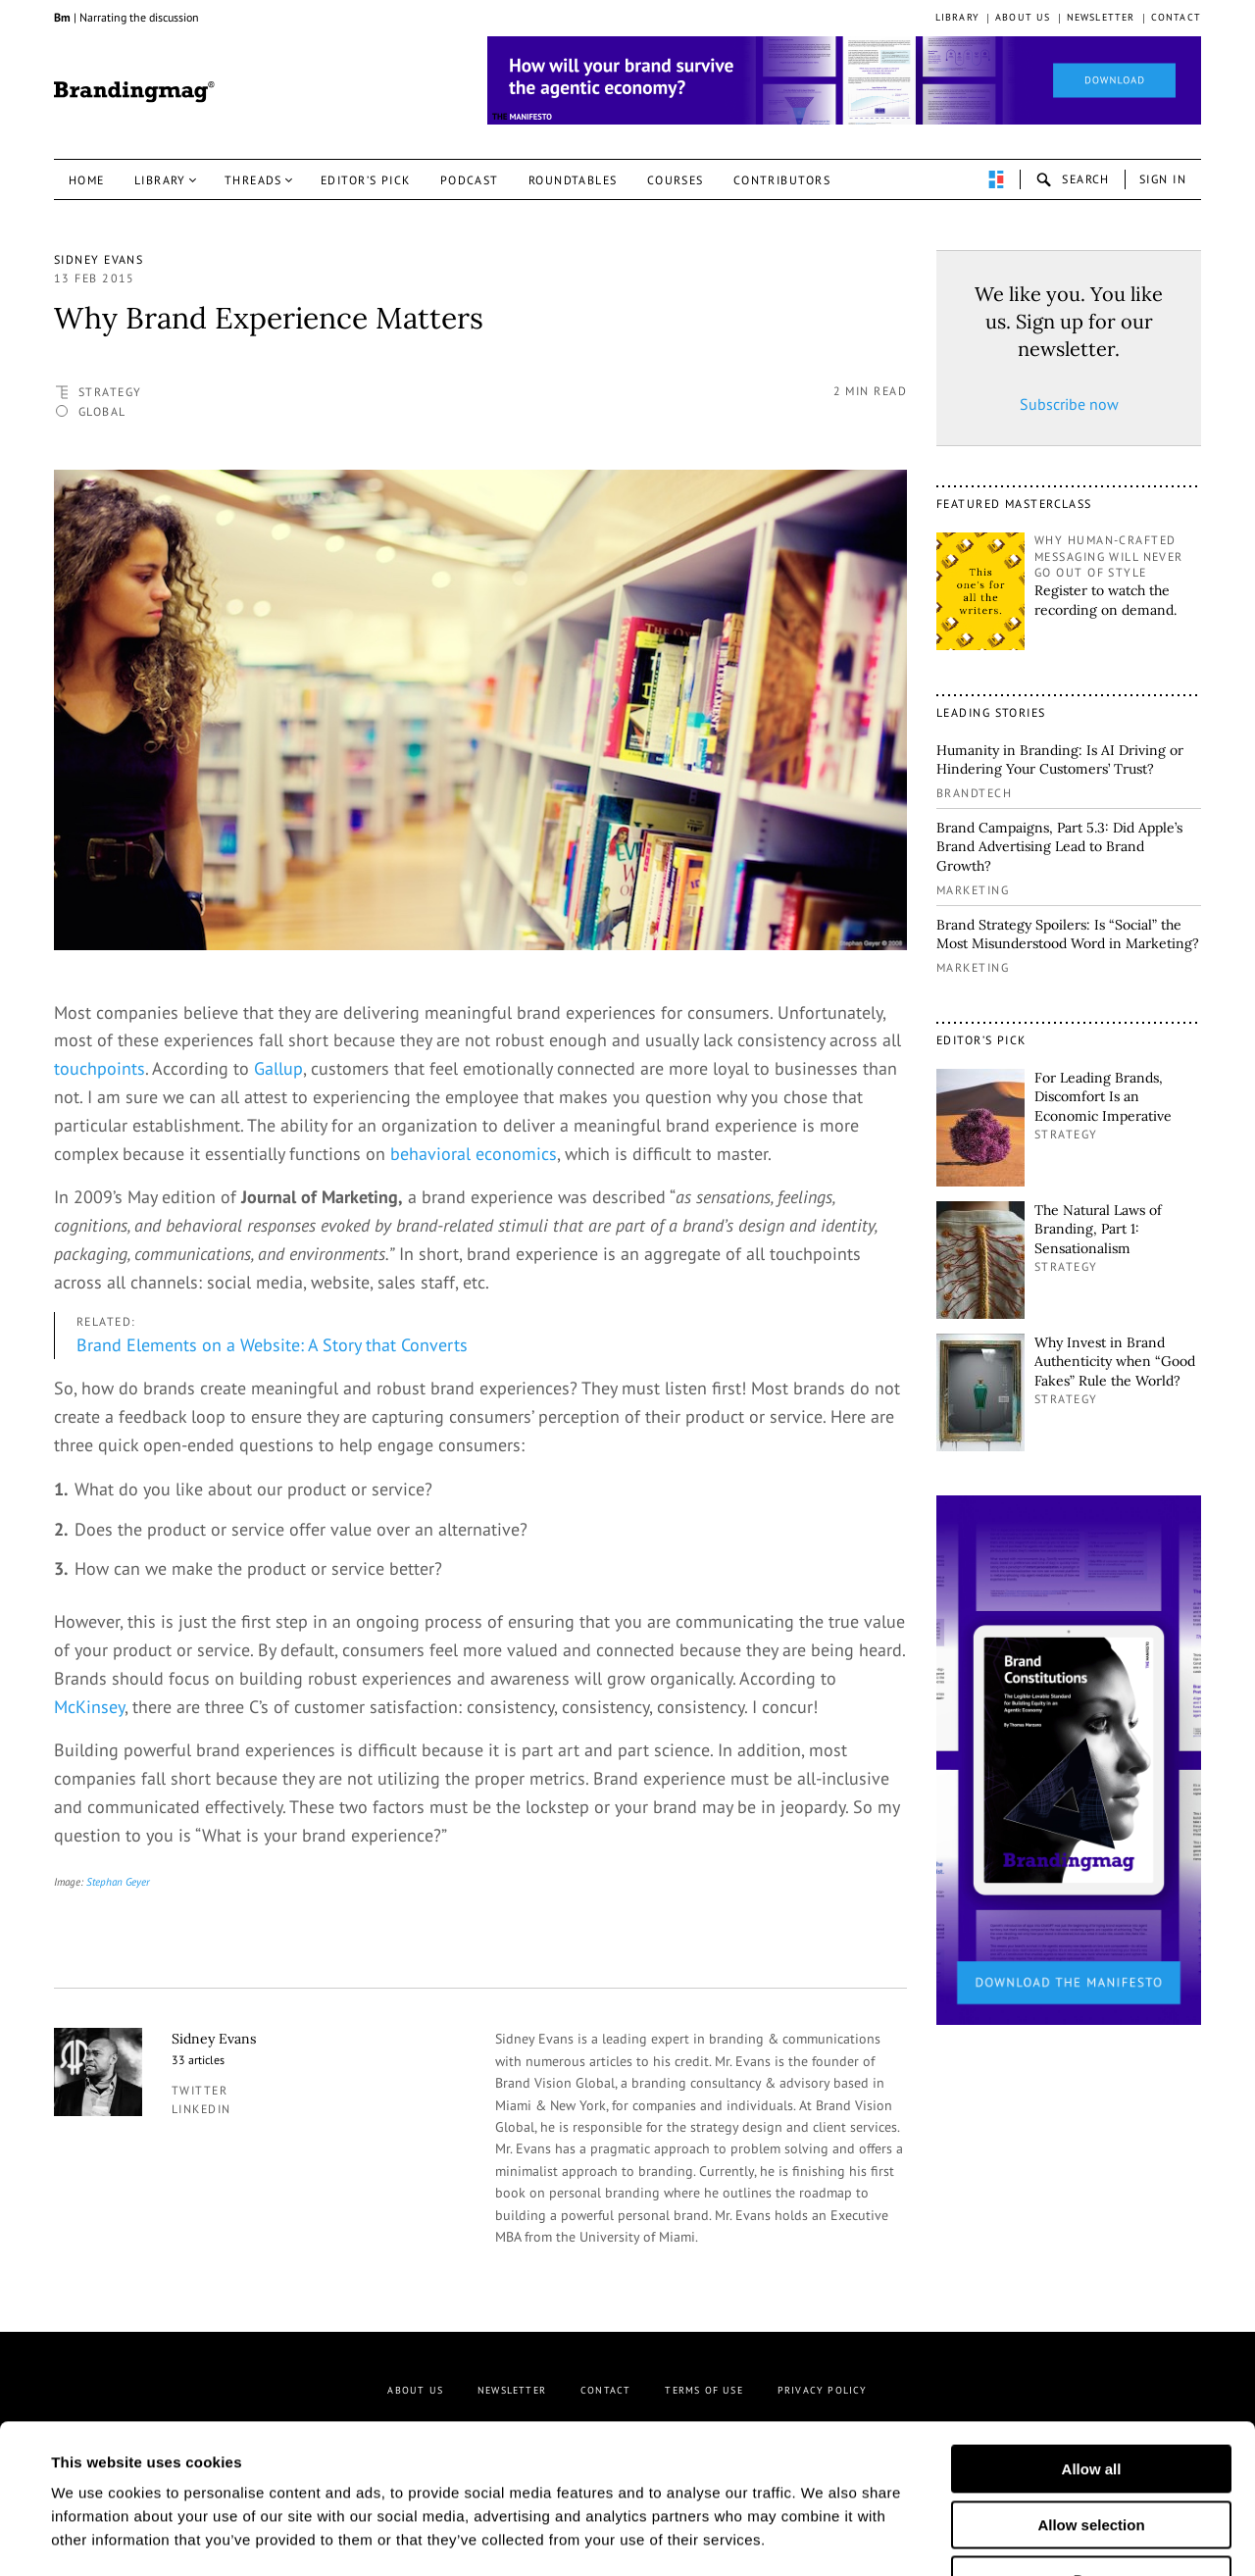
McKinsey (89, 1706)
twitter (199, 2090)
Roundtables (573, 180)
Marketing (972, 890)
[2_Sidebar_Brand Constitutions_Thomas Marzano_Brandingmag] (1068, 1758)
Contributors (781, 180)
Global (102, 411)
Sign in (1162, 179)
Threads (253, 180)
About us (1023, 17)
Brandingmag (134, 92)
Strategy (110, 391)
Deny (1092, 2452)
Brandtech (974, 792)
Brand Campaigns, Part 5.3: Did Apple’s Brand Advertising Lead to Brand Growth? (1059, 847)
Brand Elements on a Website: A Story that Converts (272, 1345)
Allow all (1092, 2341)
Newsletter (1101, 17)
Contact (1176, 17)
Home (87, 180)
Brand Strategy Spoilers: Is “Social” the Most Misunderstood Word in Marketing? (1067, 934)
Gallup (278, 1068)
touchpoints (99, 1068)
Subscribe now (1069, 404)
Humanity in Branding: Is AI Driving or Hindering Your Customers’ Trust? (1059, 760)
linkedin (201, 2108)
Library (957, 17)
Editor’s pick (366, 180)
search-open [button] (1073, 179)
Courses (675, 180)
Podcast (469, 180)
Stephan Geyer (118, 1882)
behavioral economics (473, 1153)
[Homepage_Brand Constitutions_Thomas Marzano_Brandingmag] (844, 80)
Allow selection (1090, 2397)
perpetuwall (996, 179)
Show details (969, 2537)
